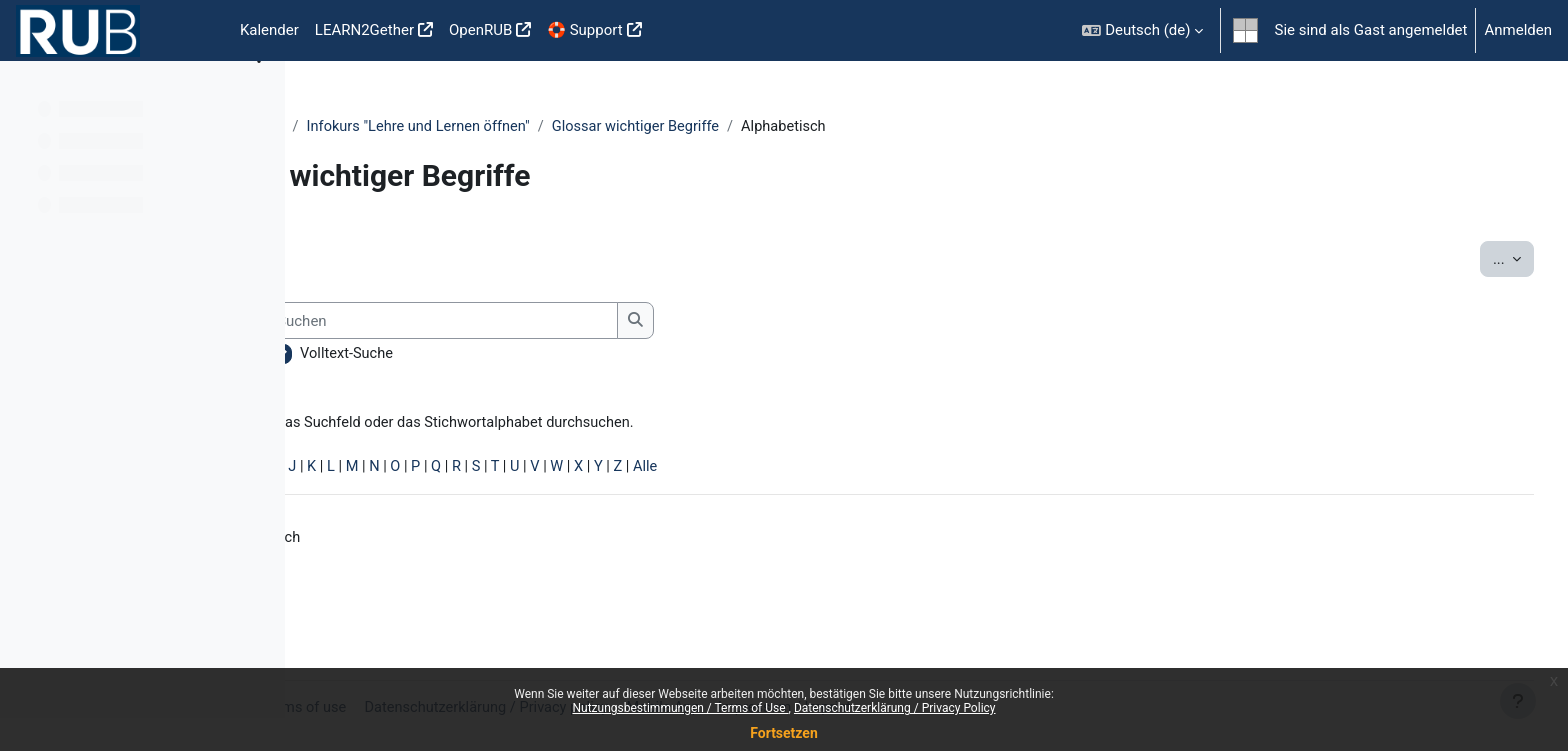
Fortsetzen (784, 733)
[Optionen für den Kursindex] (259, 90)
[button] (1142, 30)
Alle (896, 470)
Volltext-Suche (583, 355)
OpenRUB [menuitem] (480, 30)
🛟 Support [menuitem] (584, 30)
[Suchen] (677, 321)
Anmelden (1518, 30)
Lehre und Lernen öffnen (405, 127)
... (1476, 258)
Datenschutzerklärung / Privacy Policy (895, 708)
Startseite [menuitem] (200, 31)
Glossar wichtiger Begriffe (847, 127)
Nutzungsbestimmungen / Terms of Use (680, 708)
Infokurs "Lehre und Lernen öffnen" (624, 127)
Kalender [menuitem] (269, 30)
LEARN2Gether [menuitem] (364, 30)
